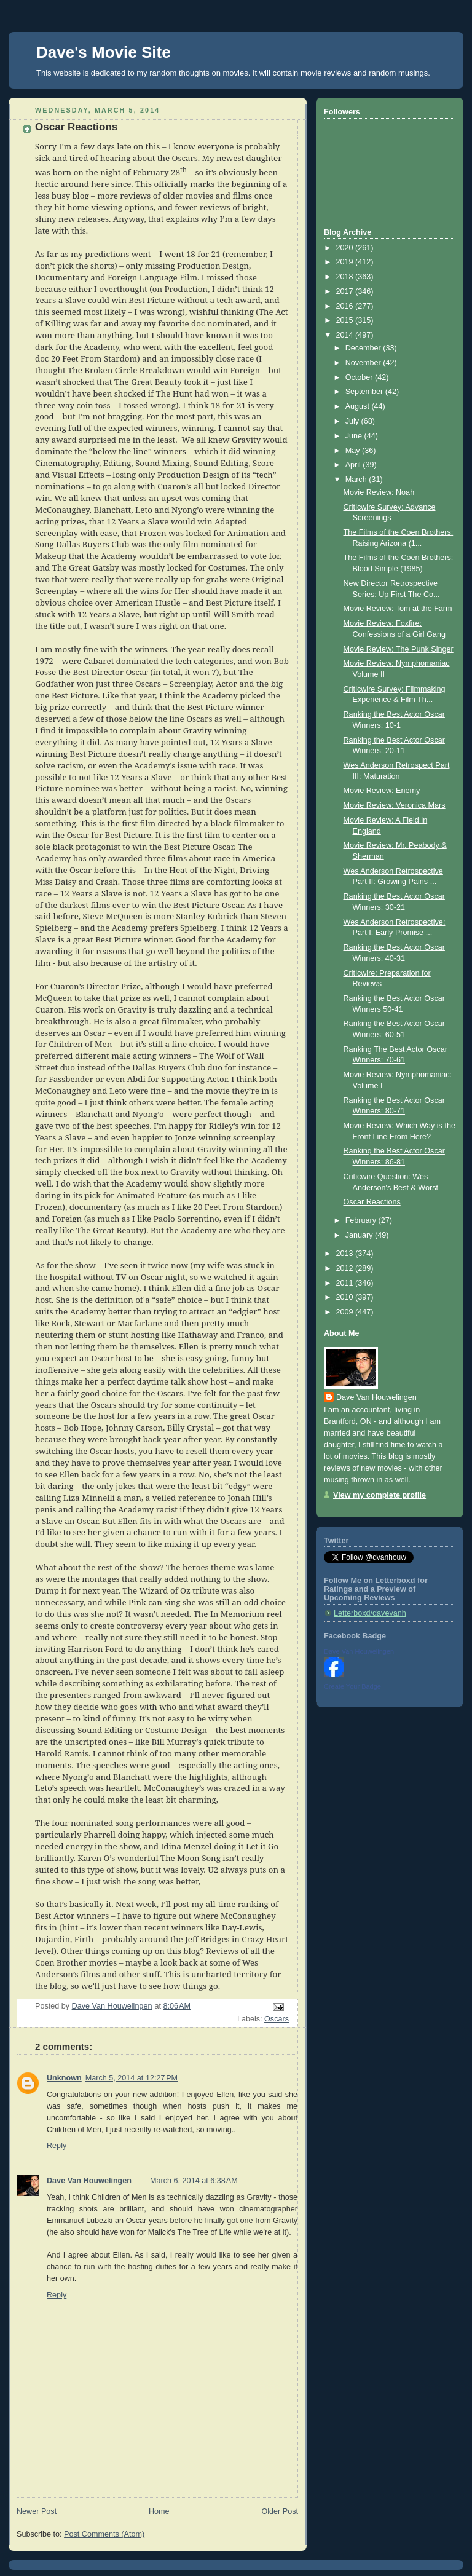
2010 (346, 1297)
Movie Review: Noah (379, 492)
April (354, 464)
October (360, 377)
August (358, 406)
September (365, 391)
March (357, 479)
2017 (346, 291)
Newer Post (37, 2511)
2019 (346, 262)
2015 (346, 320)
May (353, 450)
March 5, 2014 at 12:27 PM (131, 2078)
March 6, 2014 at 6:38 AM (194, 2180)
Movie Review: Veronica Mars (395, 805)
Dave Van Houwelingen (89, 2180)
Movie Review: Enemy (382, 790)
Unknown (64, 2078)
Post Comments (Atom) (104, 2534)
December (364, 348)
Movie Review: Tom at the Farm (398, 608)
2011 (346, 1283)
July (353, 421)
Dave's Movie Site (103, 52)
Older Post (279, 2511)
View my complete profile (379, 1495)
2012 (346, 1268)
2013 (346, 1253)
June (354, 436)
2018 (346, 276)
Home (159, 2511)
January (360, 1235)
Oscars (276, 2019)
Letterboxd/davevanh (370, 1613)
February (362, 1220)
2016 (346, 306)
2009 (346, 1312)
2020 (346, 247)
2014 (346, 335)
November (364, 362)
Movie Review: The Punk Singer (399, 649)
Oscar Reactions (372, 1202)
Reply (56, 2145)
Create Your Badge (352, 1686)
